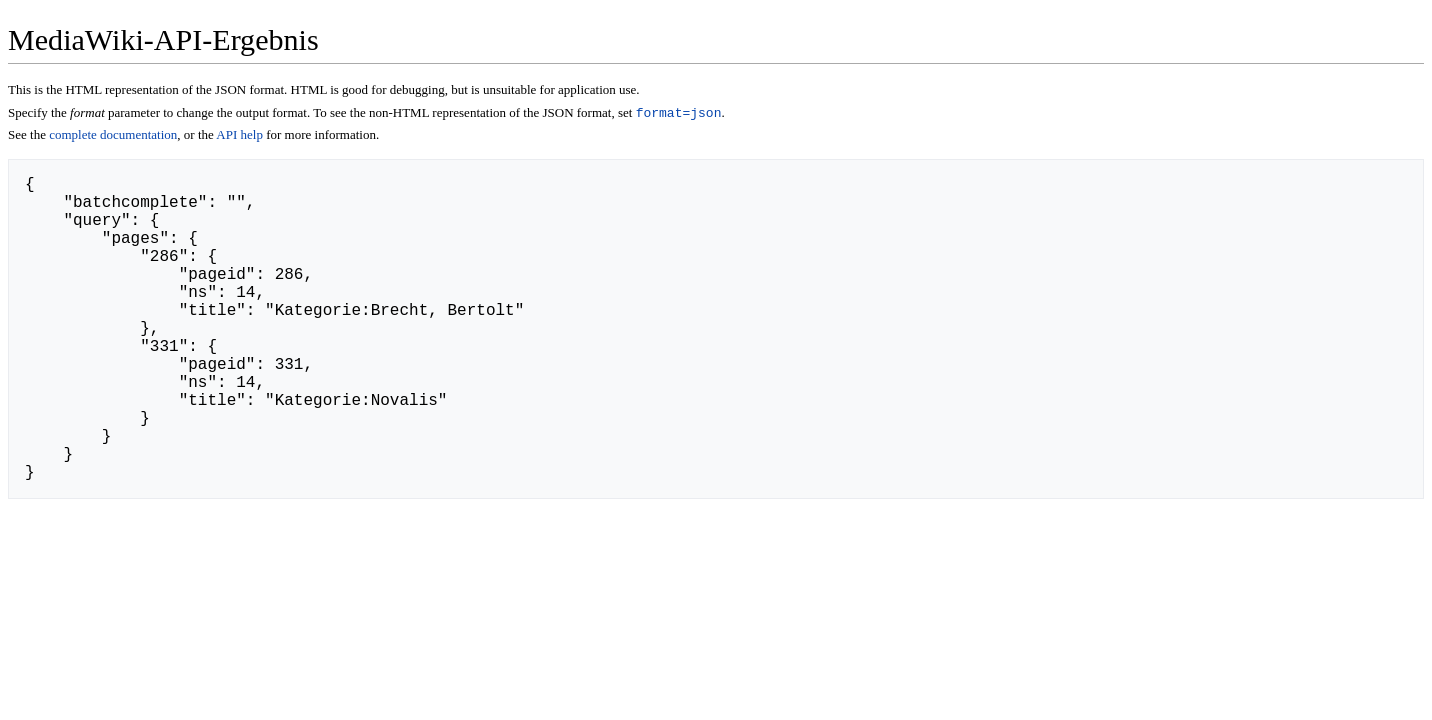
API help (239, 136)
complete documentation (113, 136)
